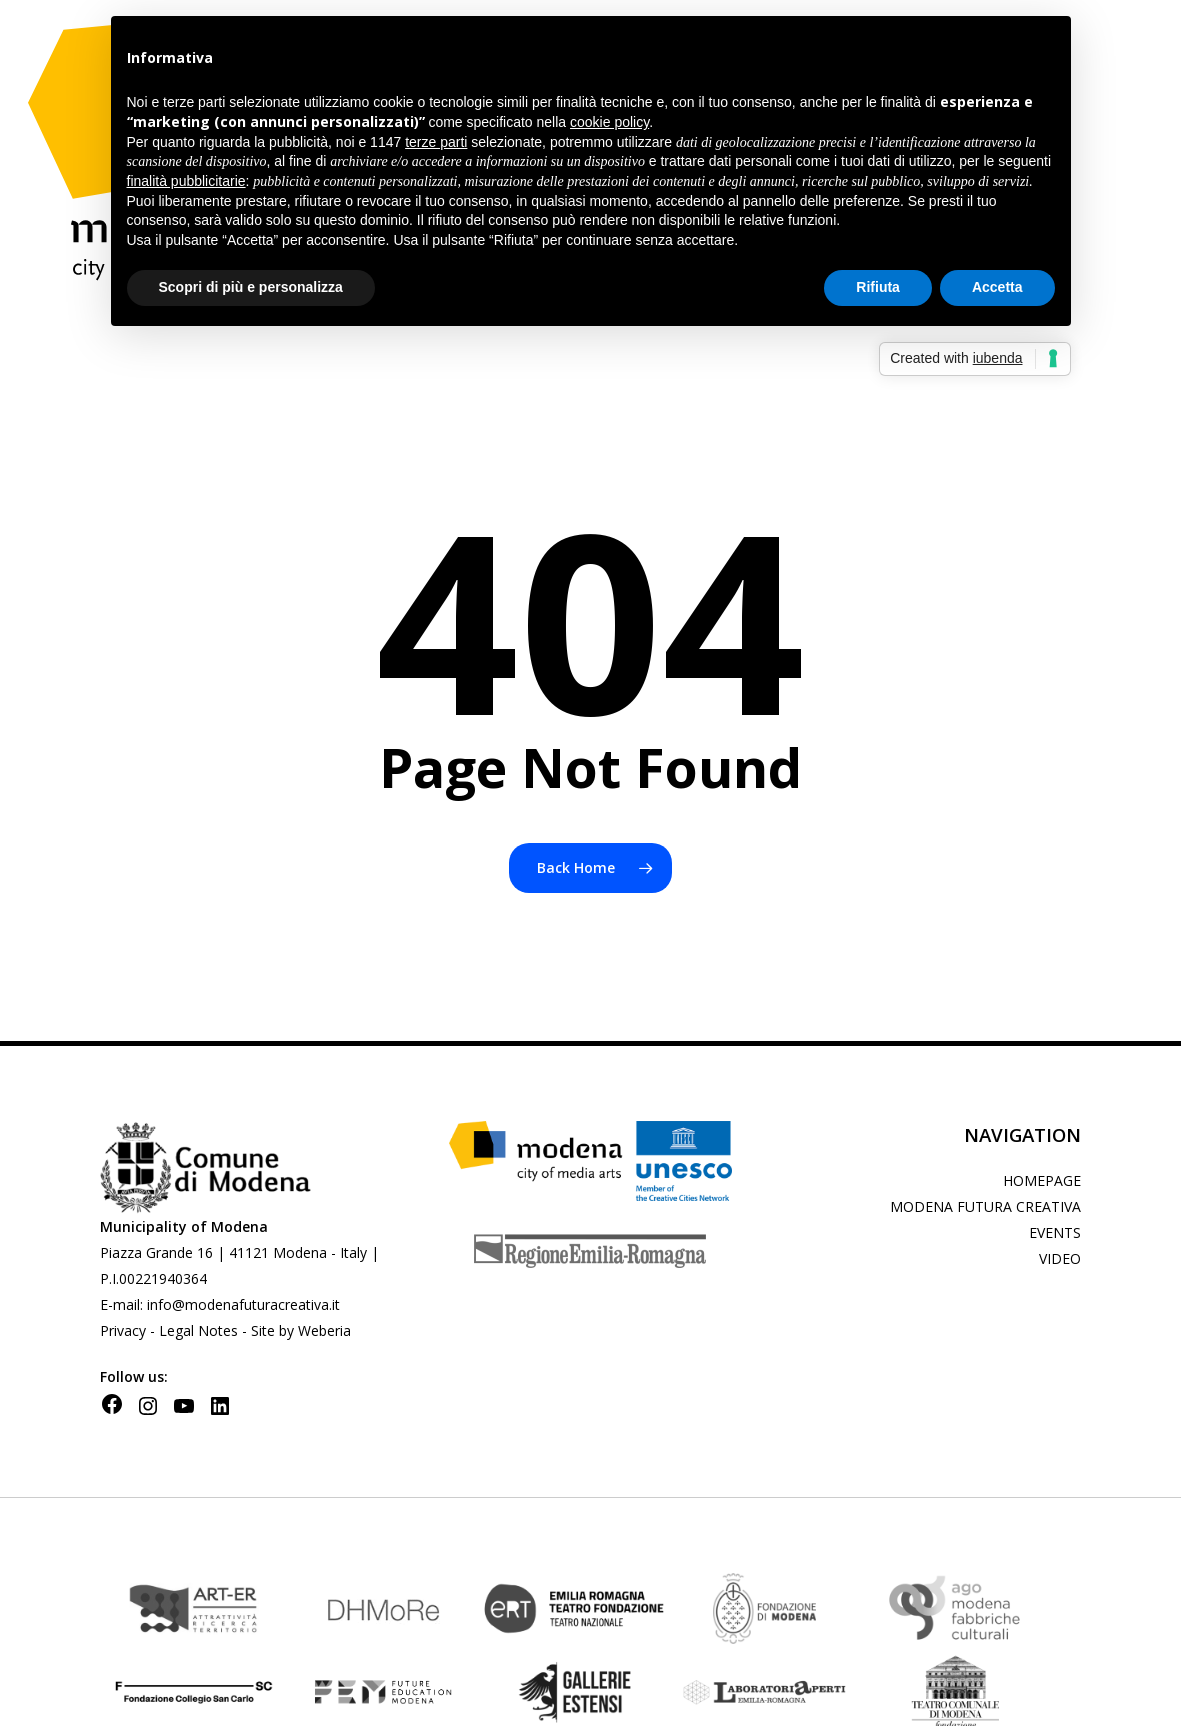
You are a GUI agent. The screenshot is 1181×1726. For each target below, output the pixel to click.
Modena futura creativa (985, 1206)
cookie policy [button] (609, 122)
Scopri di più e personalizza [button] (251, 287)
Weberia (324, 1330)
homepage (1042, 1180)
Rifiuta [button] (878, 287)
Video (1060, 1258)
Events (1055, 1232)
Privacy (125, 1330)
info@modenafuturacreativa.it (243, 1304)
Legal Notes (198, 1330)
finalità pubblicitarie (186, 181)
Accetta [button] (997, 287)
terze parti (436, 142)
